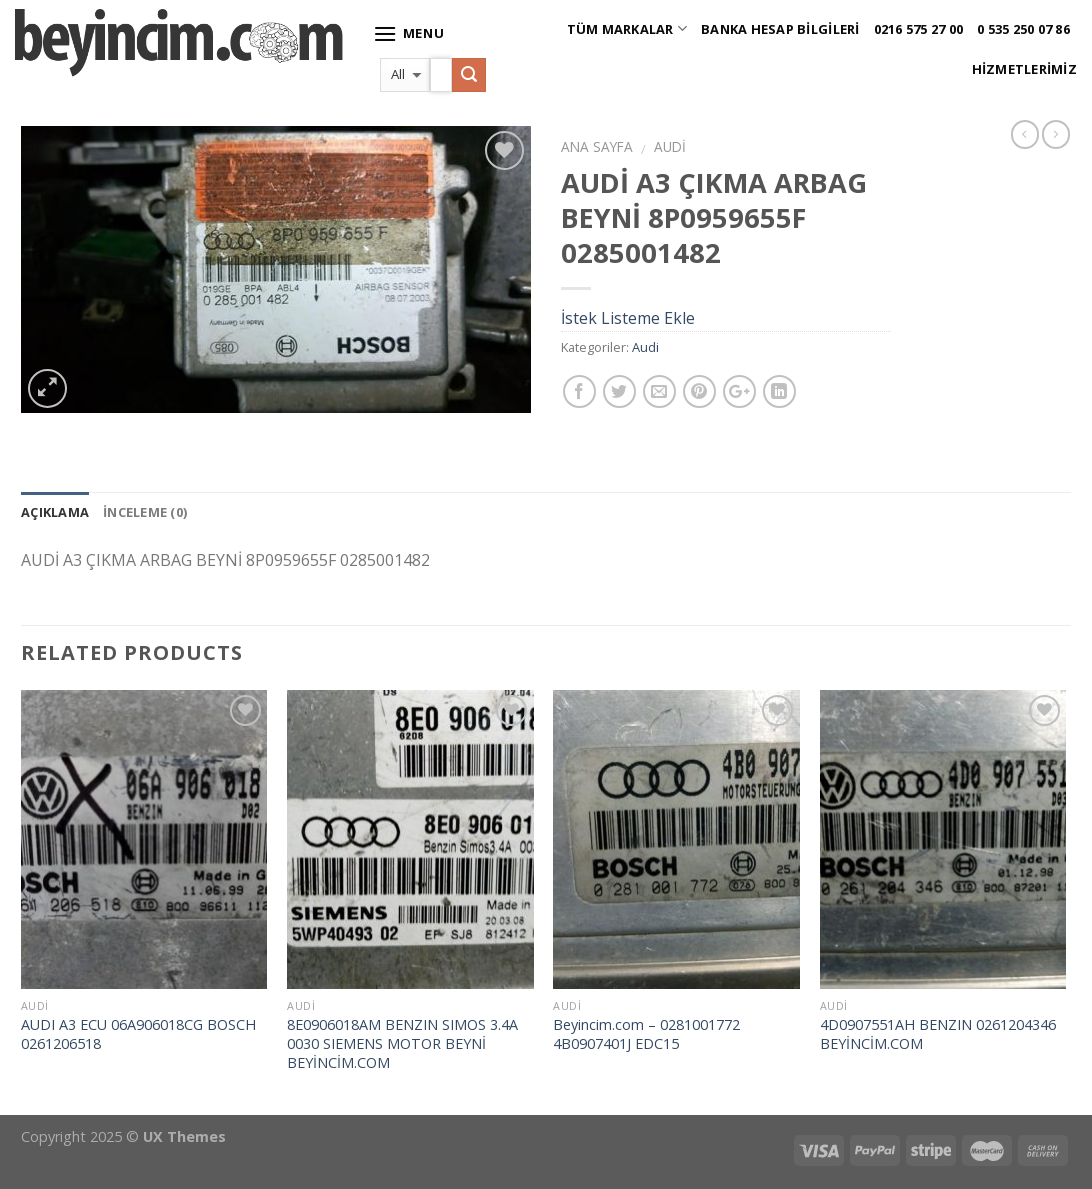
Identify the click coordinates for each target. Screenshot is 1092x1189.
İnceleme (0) (145, 512)
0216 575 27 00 (919, 29)
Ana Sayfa (597, 146)
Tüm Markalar (627, 28)
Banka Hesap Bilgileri (780, 29)
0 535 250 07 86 (1023, 29)
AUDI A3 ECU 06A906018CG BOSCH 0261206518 (138, 1034)
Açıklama (55, 512)
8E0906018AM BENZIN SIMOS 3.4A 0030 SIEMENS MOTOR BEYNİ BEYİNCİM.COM (402, 1043)
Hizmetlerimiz (1024, 69)
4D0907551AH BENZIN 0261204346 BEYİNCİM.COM (938, 1034)
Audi (670, 146)
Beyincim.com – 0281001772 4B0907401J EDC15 (646, 1034)
